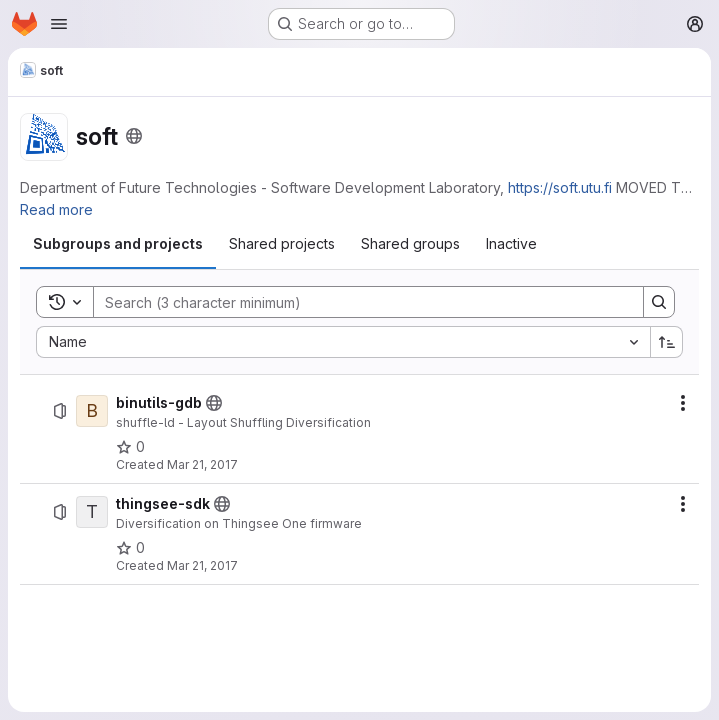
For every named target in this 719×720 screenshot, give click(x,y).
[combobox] (343, 342)
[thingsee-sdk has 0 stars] (130, 548)
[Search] (358, 302)
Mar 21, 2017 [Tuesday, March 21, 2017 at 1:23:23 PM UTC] (202, 565)
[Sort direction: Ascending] (667, 342)
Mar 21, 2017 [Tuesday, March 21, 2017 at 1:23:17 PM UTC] (202, 464)
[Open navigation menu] (59, 24)
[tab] (118, 244)
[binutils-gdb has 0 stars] (130, 447)
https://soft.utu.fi (560, 187)
